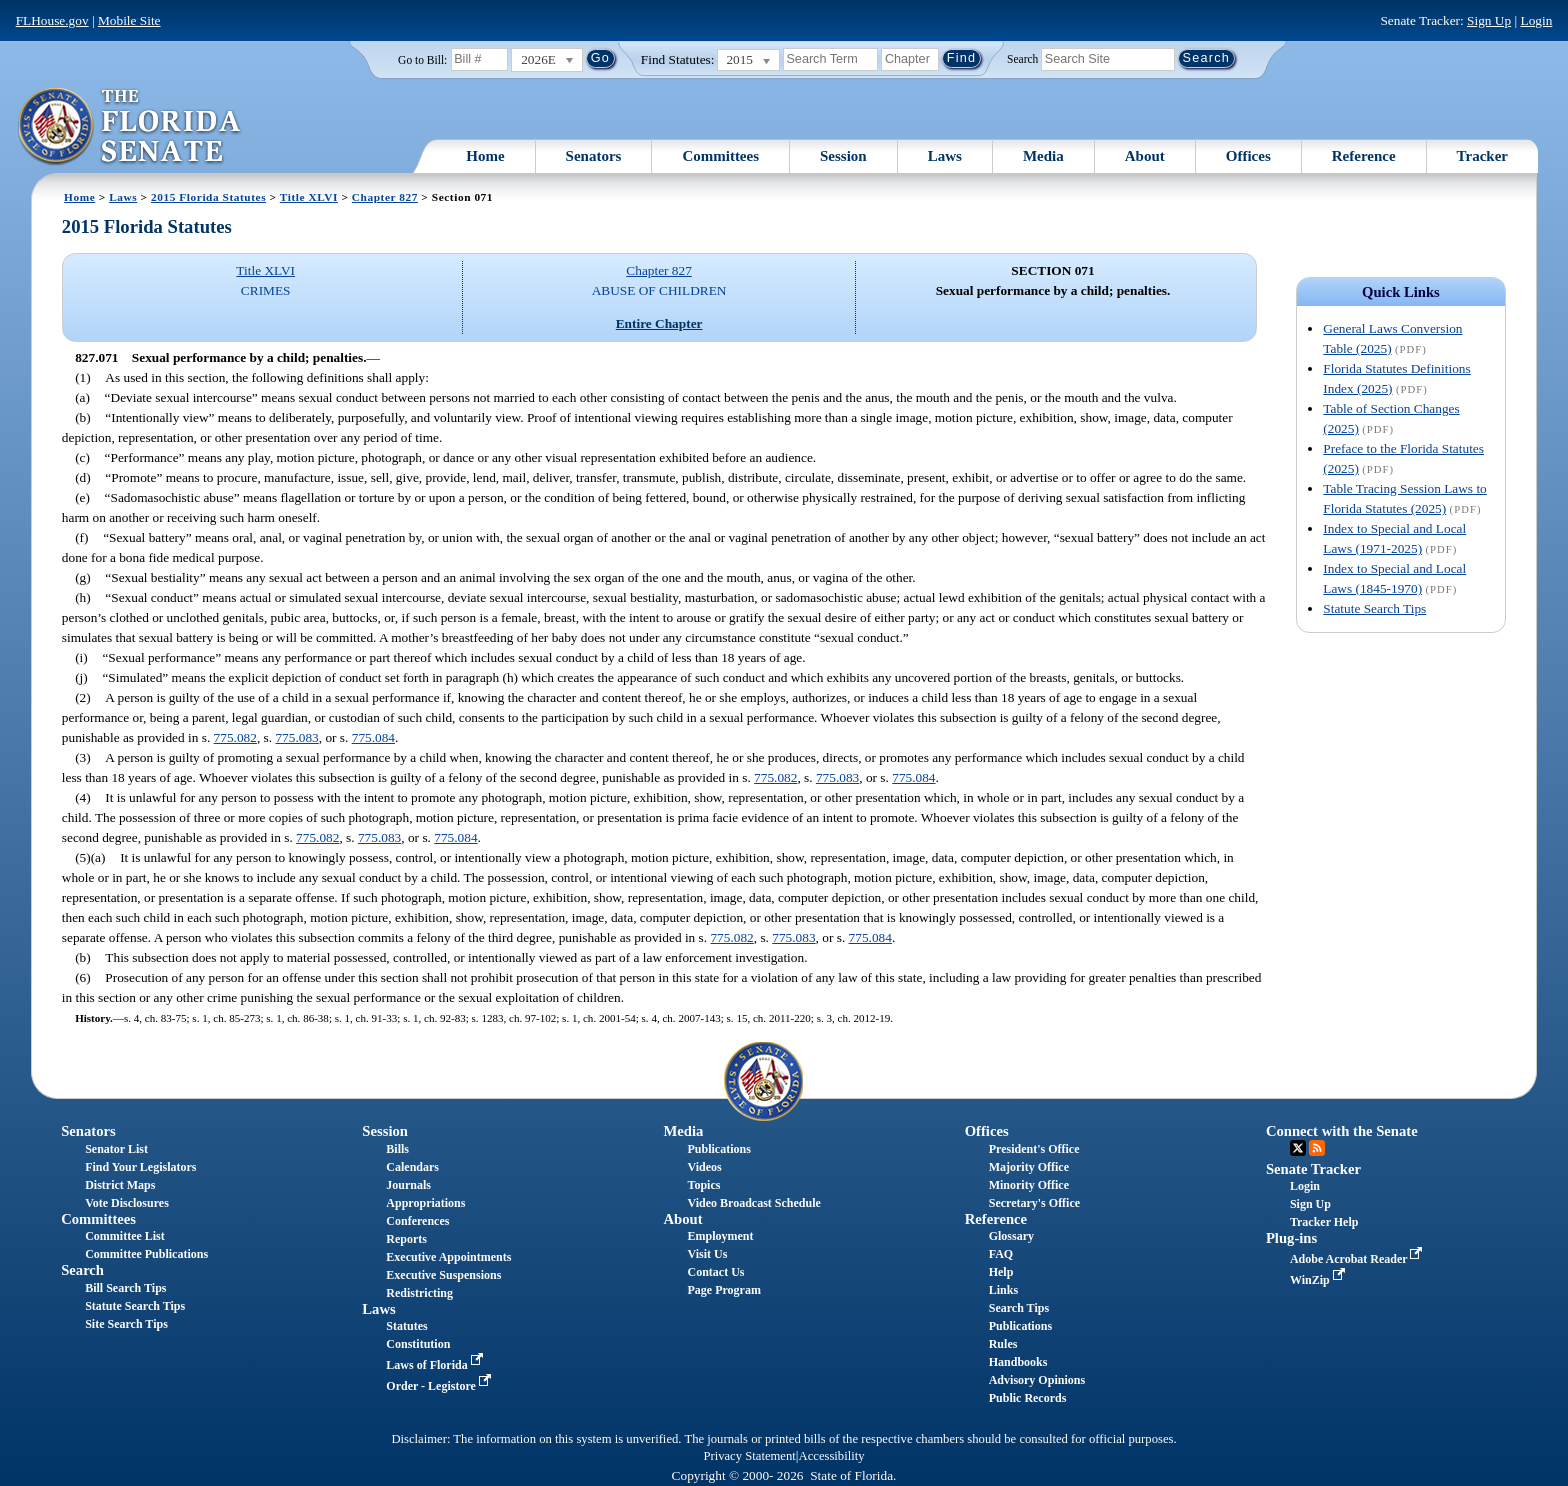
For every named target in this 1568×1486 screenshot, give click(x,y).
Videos (705, 1167)
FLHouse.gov (52, 20)
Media (1043, 156)
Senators (594, 156)
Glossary (1011, 1236)
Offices (1248, 156)
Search (1022, 58)
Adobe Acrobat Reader (1358, 1259)
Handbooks (1018, 1362)
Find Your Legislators (140, 1167)
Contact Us (716, 1272)
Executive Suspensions (443, 1275)
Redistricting (419, 1293)
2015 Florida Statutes (208, 197)
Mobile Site (129, 20)
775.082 (235, 737)
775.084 (373, 737)
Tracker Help (1324, 1222)
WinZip (1319, 1280)
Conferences (417, 1221)
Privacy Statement (749, 1456)
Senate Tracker (1313, 1169)
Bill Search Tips (125, 1288)
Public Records (1028, 1398)
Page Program (724, 1290)
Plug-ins (1291, 1238)
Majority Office (1029, 1167)
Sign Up (1489, 20)
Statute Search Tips (1374, 608)
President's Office (1034, 1149)
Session (843, 156)
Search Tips (1019, 1308)
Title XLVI (309, 197)
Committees (720, 156)
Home (485, 156)
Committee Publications (146, 1254)
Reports (406, 1239)
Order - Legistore (440, 1386)
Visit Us (708, 1254)
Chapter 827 (385, 197)
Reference (1364, 156)
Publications (719, 1149)
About (1145, 156)
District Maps (120, 1185)
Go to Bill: (422, 60)
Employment (721, 1236)
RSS (1317, 1148)
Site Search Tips (126, 1324)
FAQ (1001, 1254)
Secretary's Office (1034, 1203)
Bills (397, 1149)
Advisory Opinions (1037, 1380)
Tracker (1482, 156)
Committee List (125, 1236)
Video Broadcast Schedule (754, 1203)
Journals (408, 1185)
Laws (945, 156)
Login (1536, 20)
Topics (704, 1185)
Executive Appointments (448, 1257)
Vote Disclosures (127, 1203)
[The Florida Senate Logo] (130, 127)
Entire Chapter (659, 323)
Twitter (1298, 1148)
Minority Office (1029, 1185)
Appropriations (425, 1203)
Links (1003, 1290)
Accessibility (832, 1456)
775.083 (296, 737)
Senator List (116, 1149)
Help (1001, 1272)
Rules (1003, 1344)
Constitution (418, 1344)
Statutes (406, 1326)
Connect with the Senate (1342, 1131)
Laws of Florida (436, 1365)
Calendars (412, 1167)
